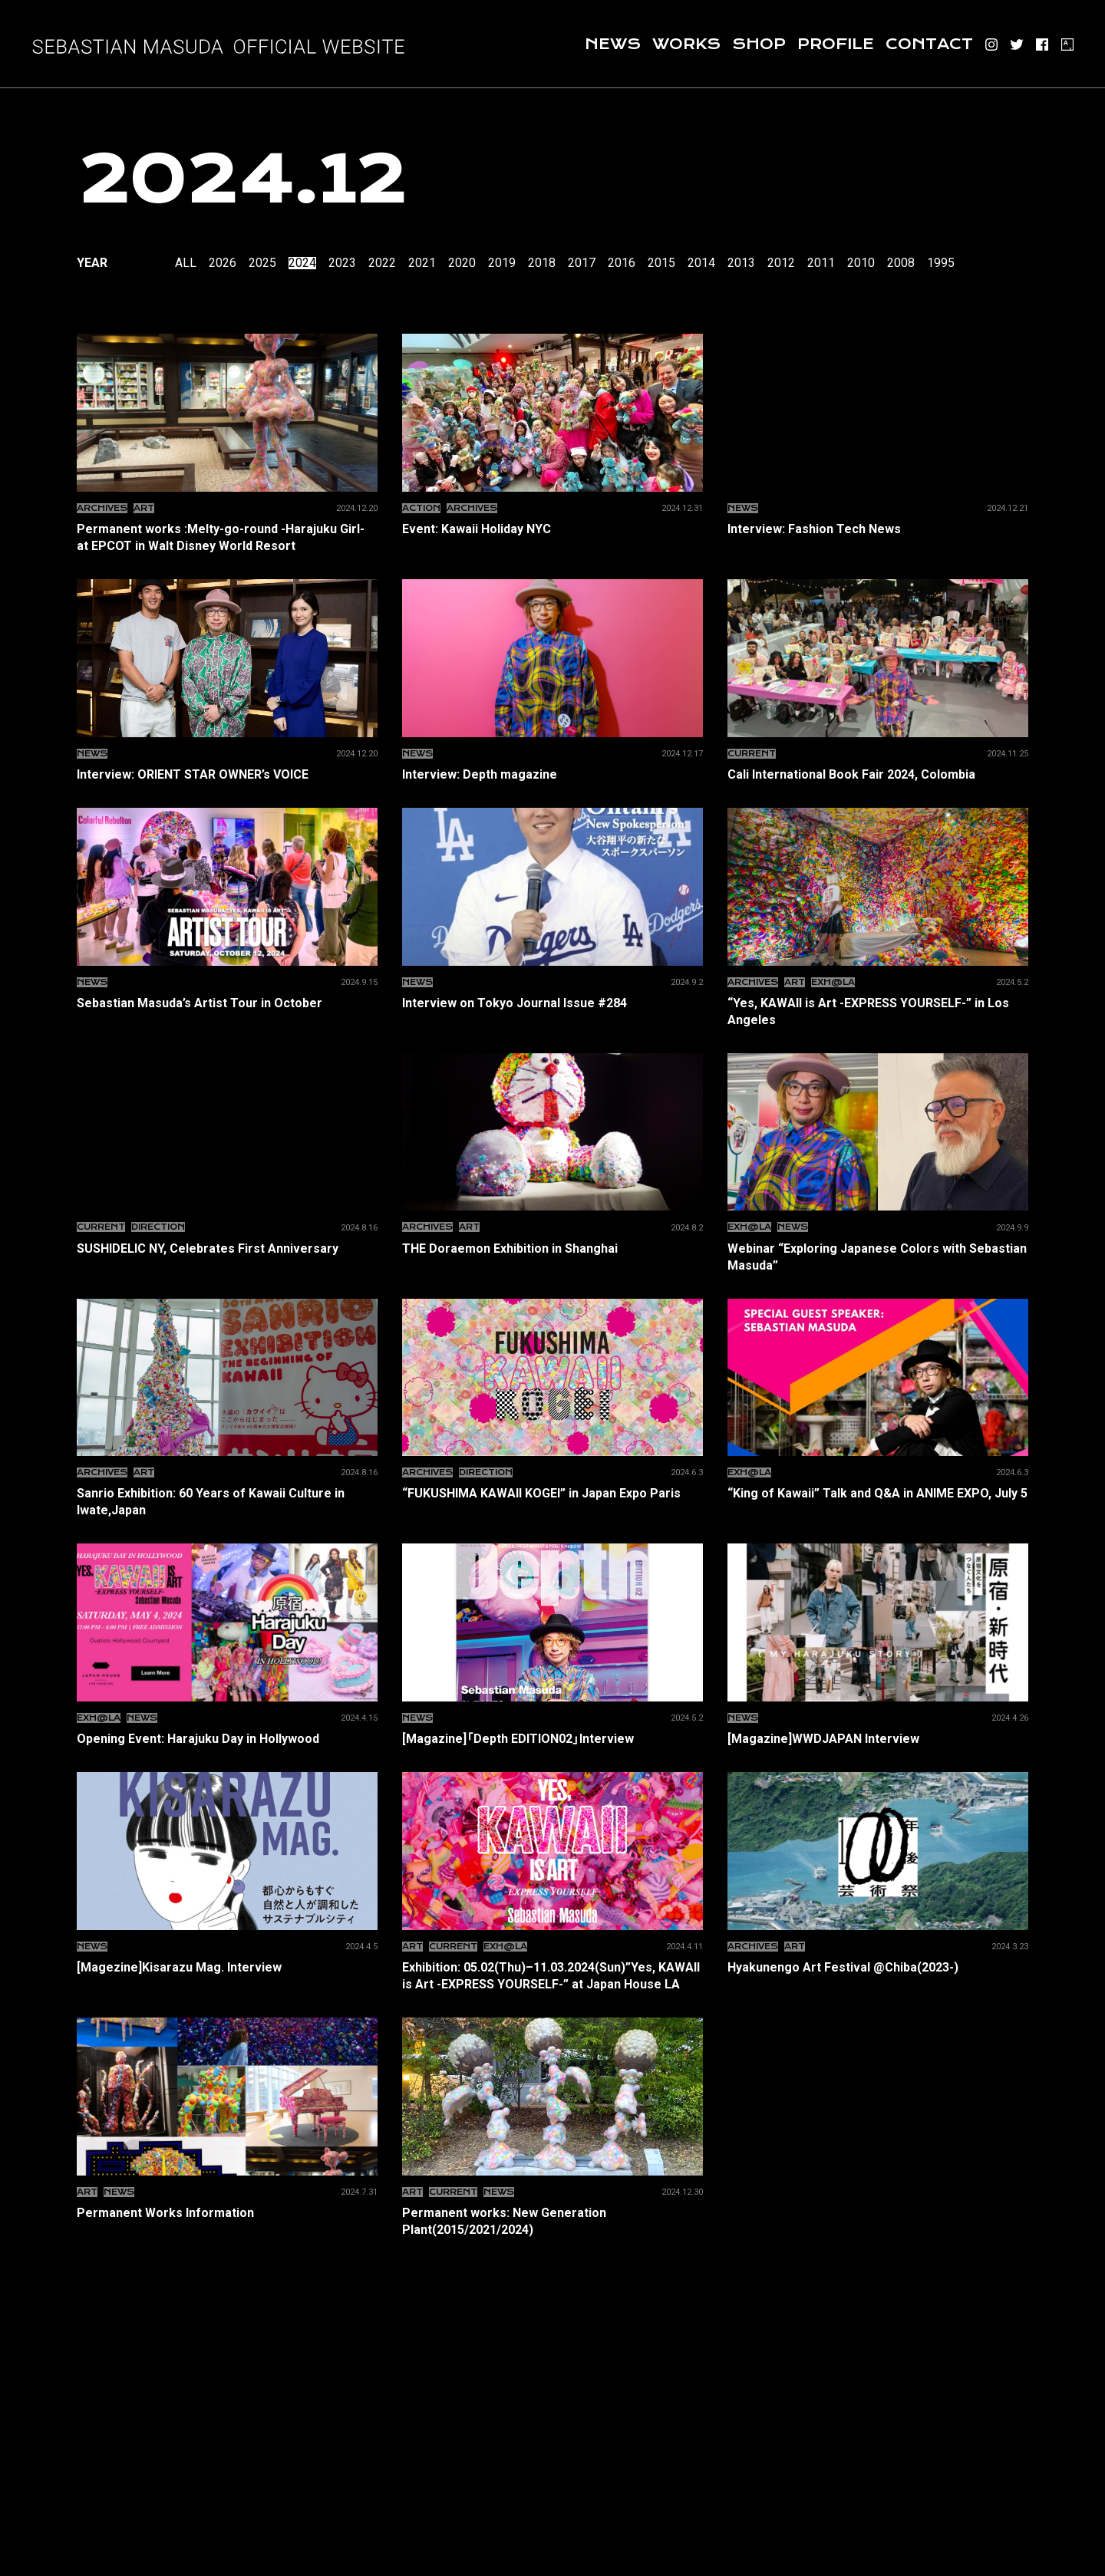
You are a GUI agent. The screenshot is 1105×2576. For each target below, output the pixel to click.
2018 (542, 263)
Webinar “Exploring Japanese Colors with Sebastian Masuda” (877, 1256)
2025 (262, 263)
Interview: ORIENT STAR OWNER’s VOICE (227, 774)
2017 (581, 263)
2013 (741, 263)
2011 (821, 263)
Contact (929, 44)
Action (421, 508)
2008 (901, 263)
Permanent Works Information (227, 2212)
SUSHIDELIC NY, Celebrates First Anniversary (227, 1248)
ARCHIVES (102, 508)
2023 (342, 263)
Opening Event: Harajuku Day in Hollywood (227, 1738)
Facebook (1042, 44)
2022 (382, 263)
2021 (422, 263)
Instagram (991, 44)
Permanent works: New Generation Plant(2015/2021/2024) (552, 2221)
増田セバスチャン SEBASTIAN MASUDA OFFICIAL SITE (219, 46)
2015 (661, 263)
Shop (759, 44)
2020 (462, 263)
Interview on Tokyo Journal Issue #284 (552, 1002)
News (613, 44)
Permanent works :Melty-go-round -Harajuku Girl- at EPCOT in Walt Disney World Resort (227, 537)
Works (686, 44)
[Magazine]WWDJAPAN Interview (877, 1738)
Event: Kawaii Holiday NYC (552, 528)
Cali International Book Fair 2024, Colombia (877, 774)
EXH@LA (833, 982)
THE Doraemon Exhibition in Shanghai (552, 1248)
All (185, 263)
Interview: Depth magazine (552, 774)
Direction (158, 1227)
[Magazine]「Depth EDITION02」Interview (552, 1738)
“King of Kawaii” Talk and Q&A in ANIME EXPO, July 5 (877, 1492)
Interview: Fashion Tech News (877, 528)
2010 (861, 263)
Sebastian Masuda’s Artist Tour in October (227, 1002)
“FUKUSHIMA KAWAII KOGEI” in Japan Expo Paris (552, 1492)
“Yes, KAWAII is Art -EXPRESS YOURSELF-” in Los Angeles (877, 1011)
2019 (502, 263)
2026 (222, 263)
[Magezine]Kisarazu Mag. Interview (227, 1967)
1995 (941, 263)
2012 (781, 263)
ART (144, 508)
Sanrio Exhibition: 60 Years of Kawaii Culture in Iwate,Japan (227, 1501)
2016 (621, 263)
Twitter (1017, 44)
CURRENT (751, 754)
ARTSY (1067, 44)
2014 (701, 263)
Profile (835, 44)
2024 (302, 263)
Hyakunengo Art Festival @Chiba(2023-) (877, 1967)
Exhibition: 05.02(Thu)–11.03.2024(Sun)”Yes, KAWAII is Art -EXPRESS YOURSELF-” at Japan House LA (552, 1975)
